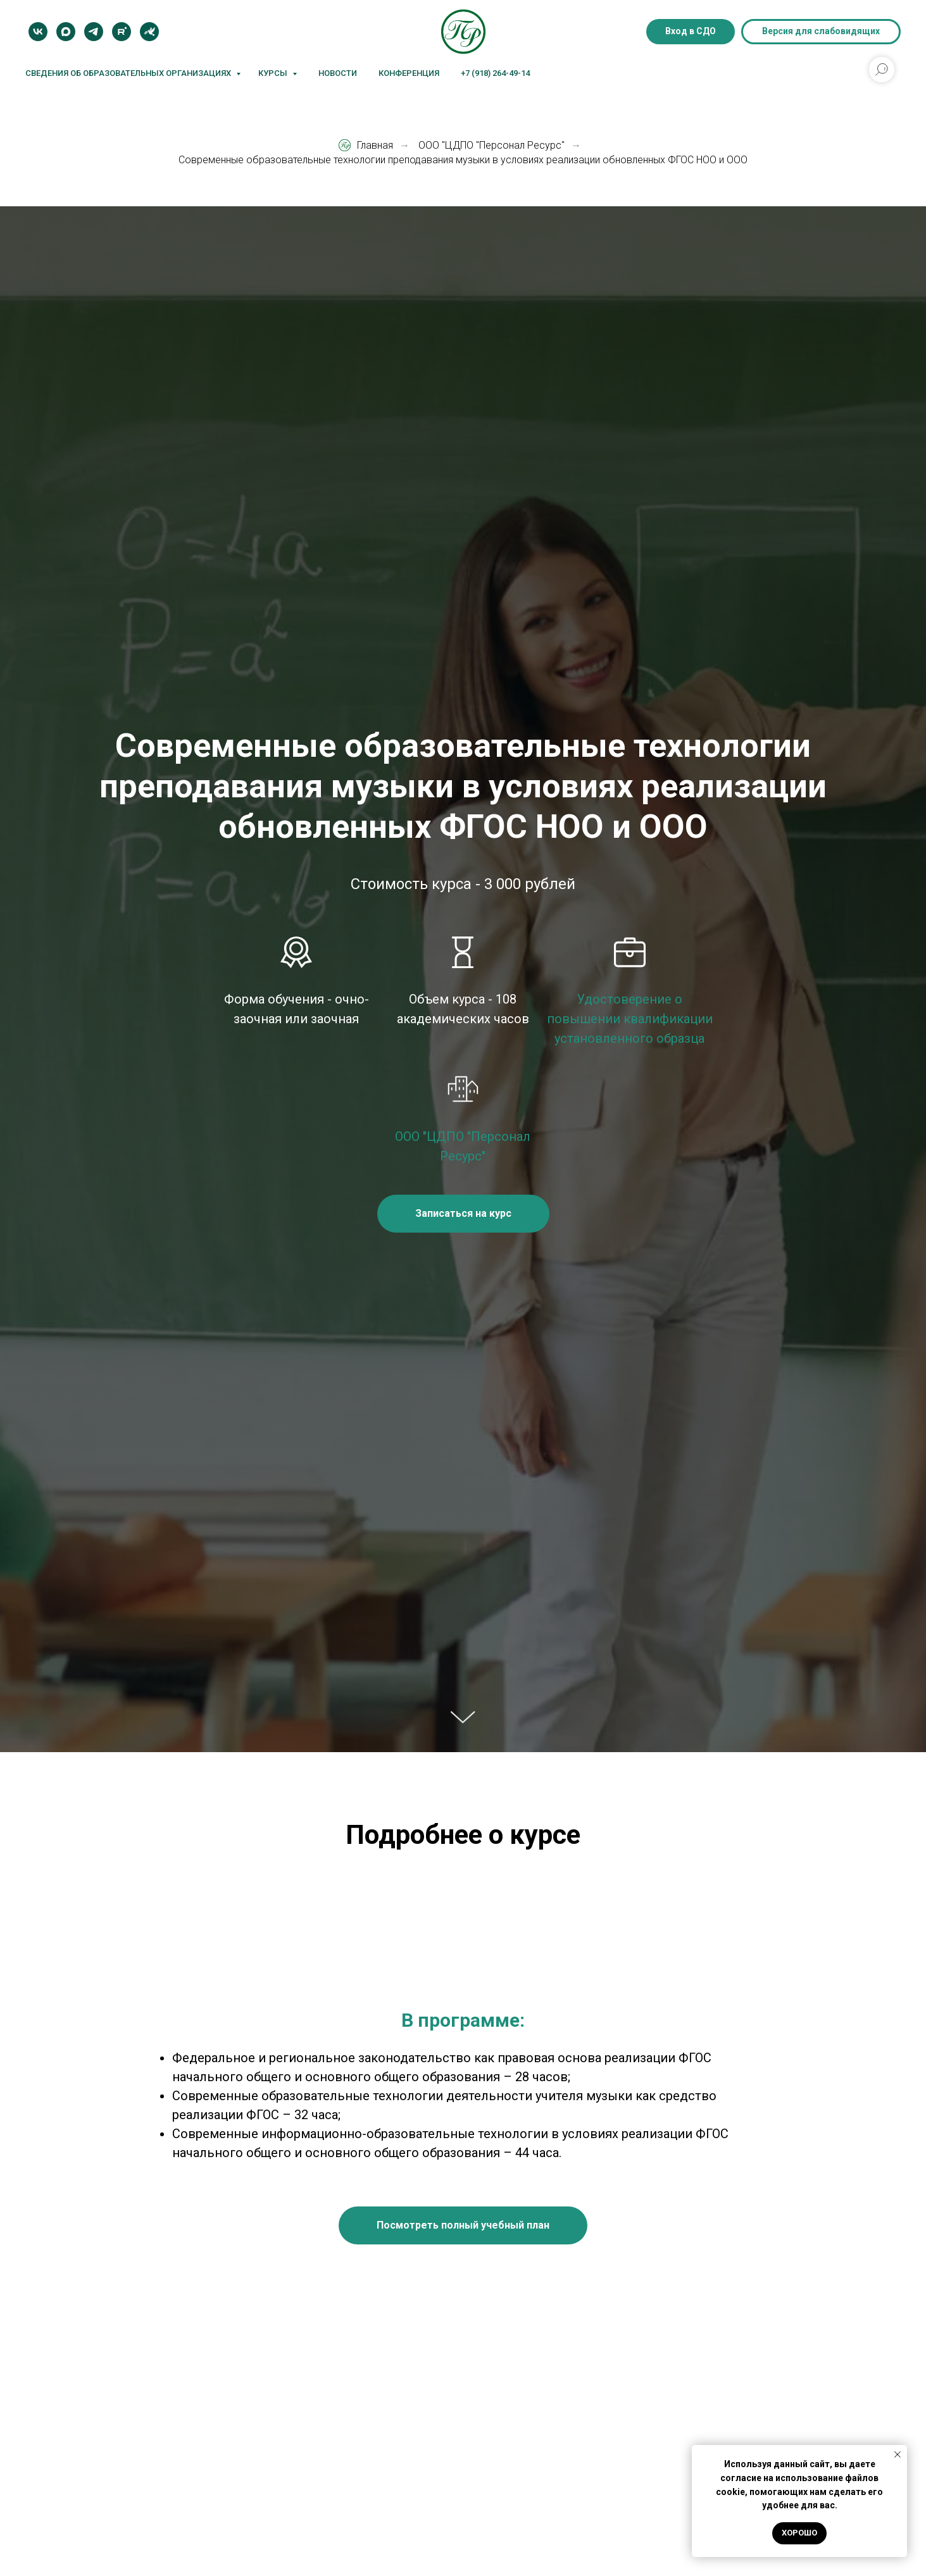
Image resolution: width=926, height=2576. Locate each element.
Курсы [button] (273, 73)
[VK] (37, 31)
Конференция (409, 73)
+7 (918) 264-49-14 (495, 73)
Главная (366, 145)
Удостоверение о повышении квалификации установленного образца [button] (630, 1019)
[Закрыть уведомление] (897, 2454)
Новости (337, 73)
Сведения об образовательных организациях (129, 73)
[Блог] (149, 31)
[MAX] (65, 31)
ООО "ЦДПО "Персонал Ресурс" (491, 145)
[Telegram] (93, 31)
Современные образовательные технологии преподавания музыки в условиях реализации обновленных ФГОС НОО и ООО (463, 160)
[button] (463, 1214)
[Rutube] (121, 31)
